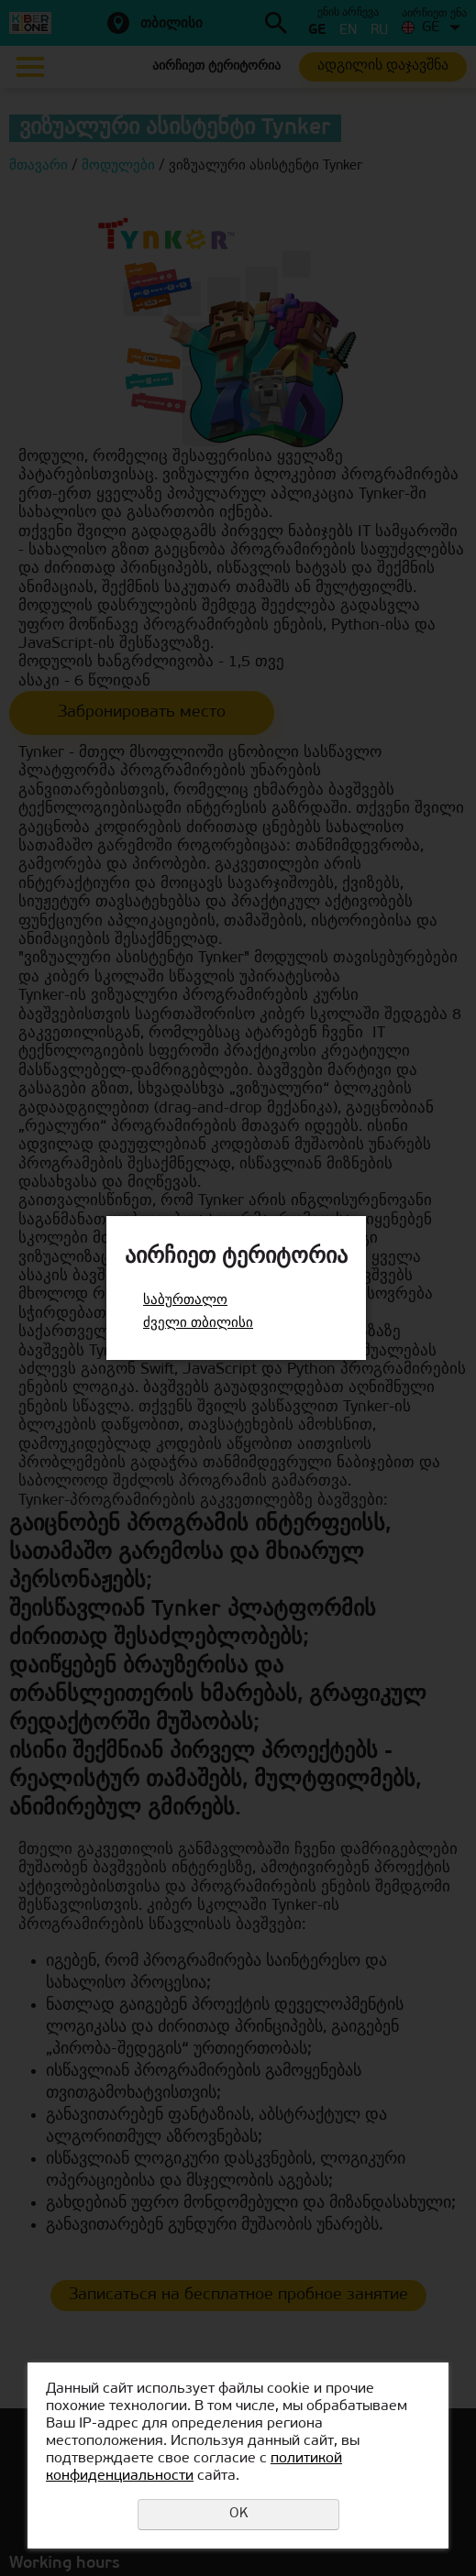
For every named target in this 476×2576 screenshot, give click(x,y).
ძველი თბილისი (198, 1324)
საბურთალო (185, 1301)
